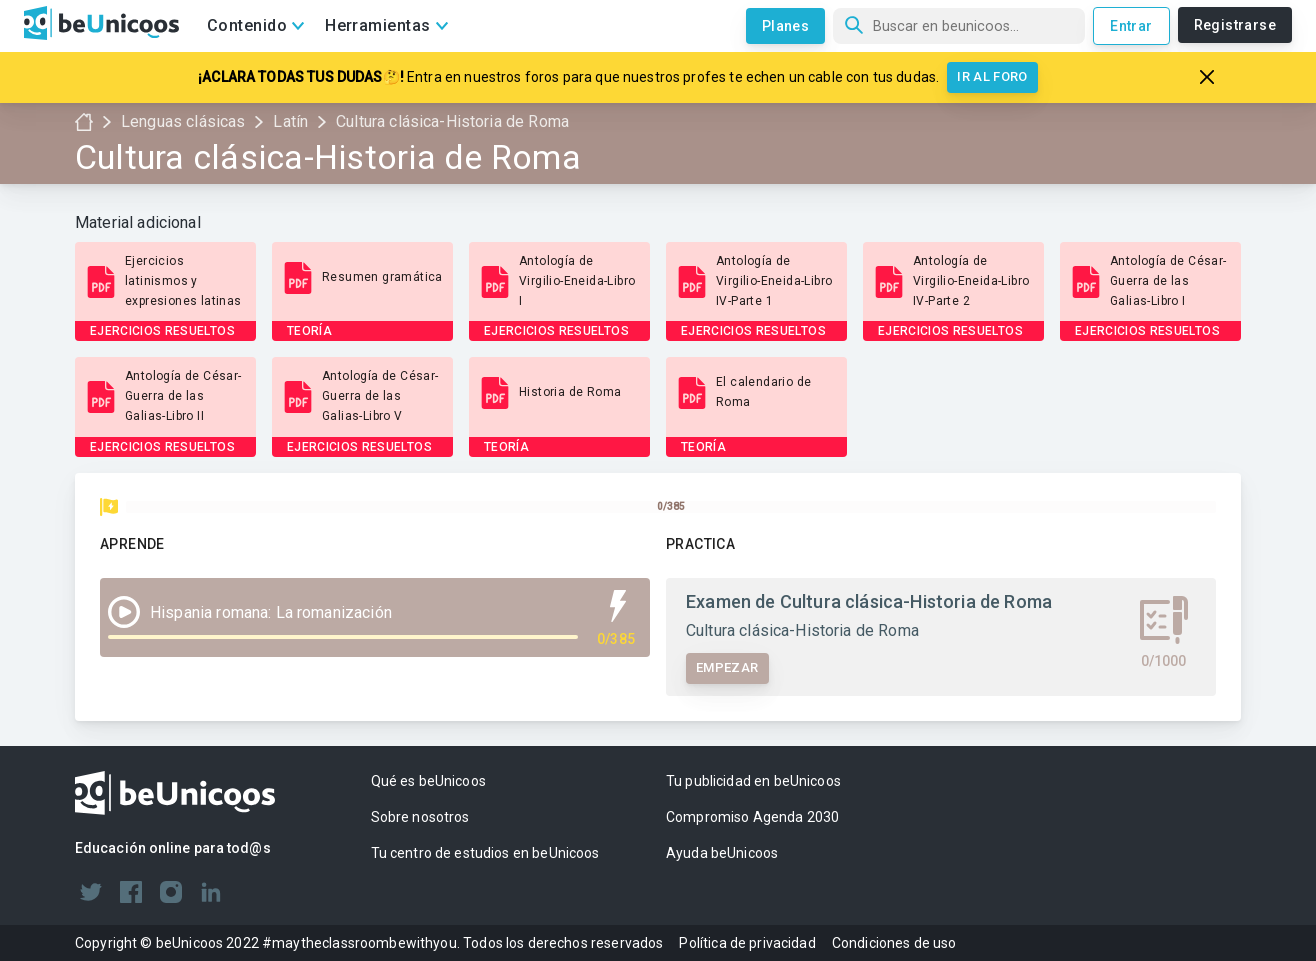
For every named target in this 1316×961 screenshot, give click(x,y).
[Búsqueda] (959, 26)
